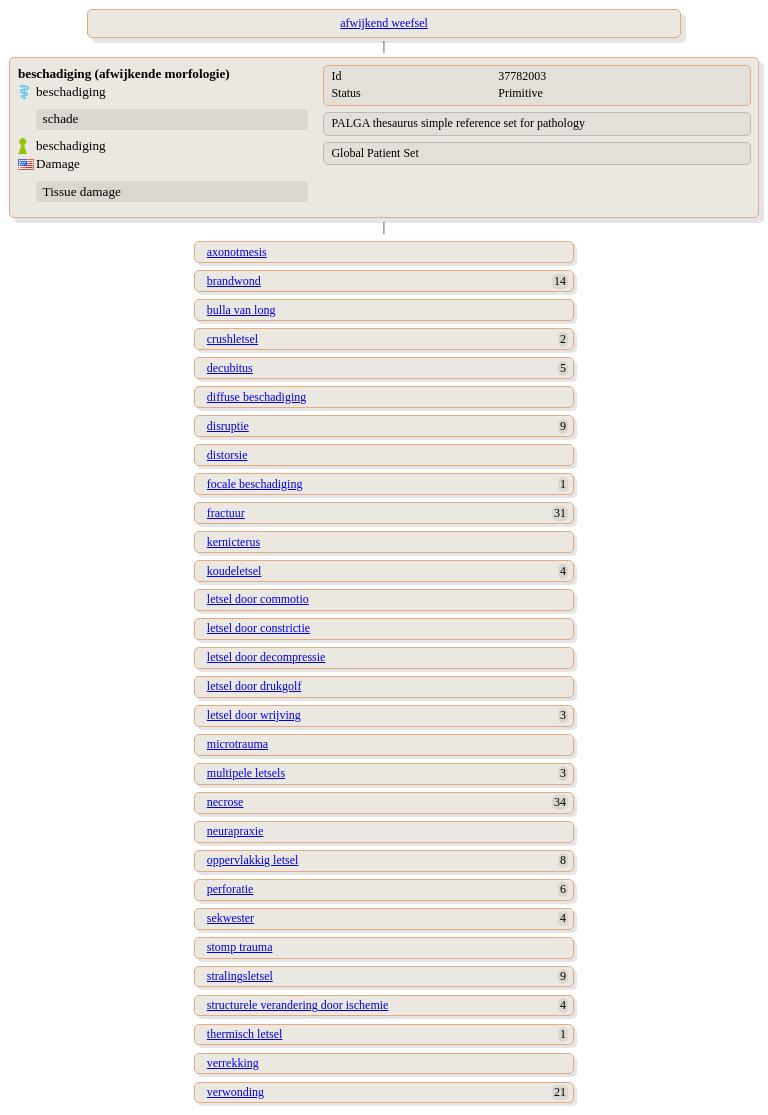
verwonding (235, 1092)
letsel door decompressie (266, 657)
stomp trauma (240, 947)
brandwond (234, 281)
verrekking (233, 1063)
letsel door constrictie (258, 628)
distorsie (227, 455)
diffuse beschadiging (256, 397)
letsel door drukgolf (254, 686)
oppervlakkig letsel (253, 860)
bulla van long (241, 310)
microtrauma (237, 744)
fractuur (226, 513)
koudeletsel (234, 571)
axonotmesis (237, 252)
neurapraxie (235, 831)
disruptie (228, 426)
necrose (225, 802)
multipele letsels (246, 773)
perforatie (230, 889)
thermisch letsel (245, 1034)
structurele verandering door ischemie (298, 1005)
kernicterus (233, 542)
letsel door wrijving (254, 715)
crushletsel (232, 339)
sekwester (230, 918)
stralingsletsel (240, 976)
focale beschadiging (255, 484)
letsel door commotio (258, 599)
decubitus (230, 368)
